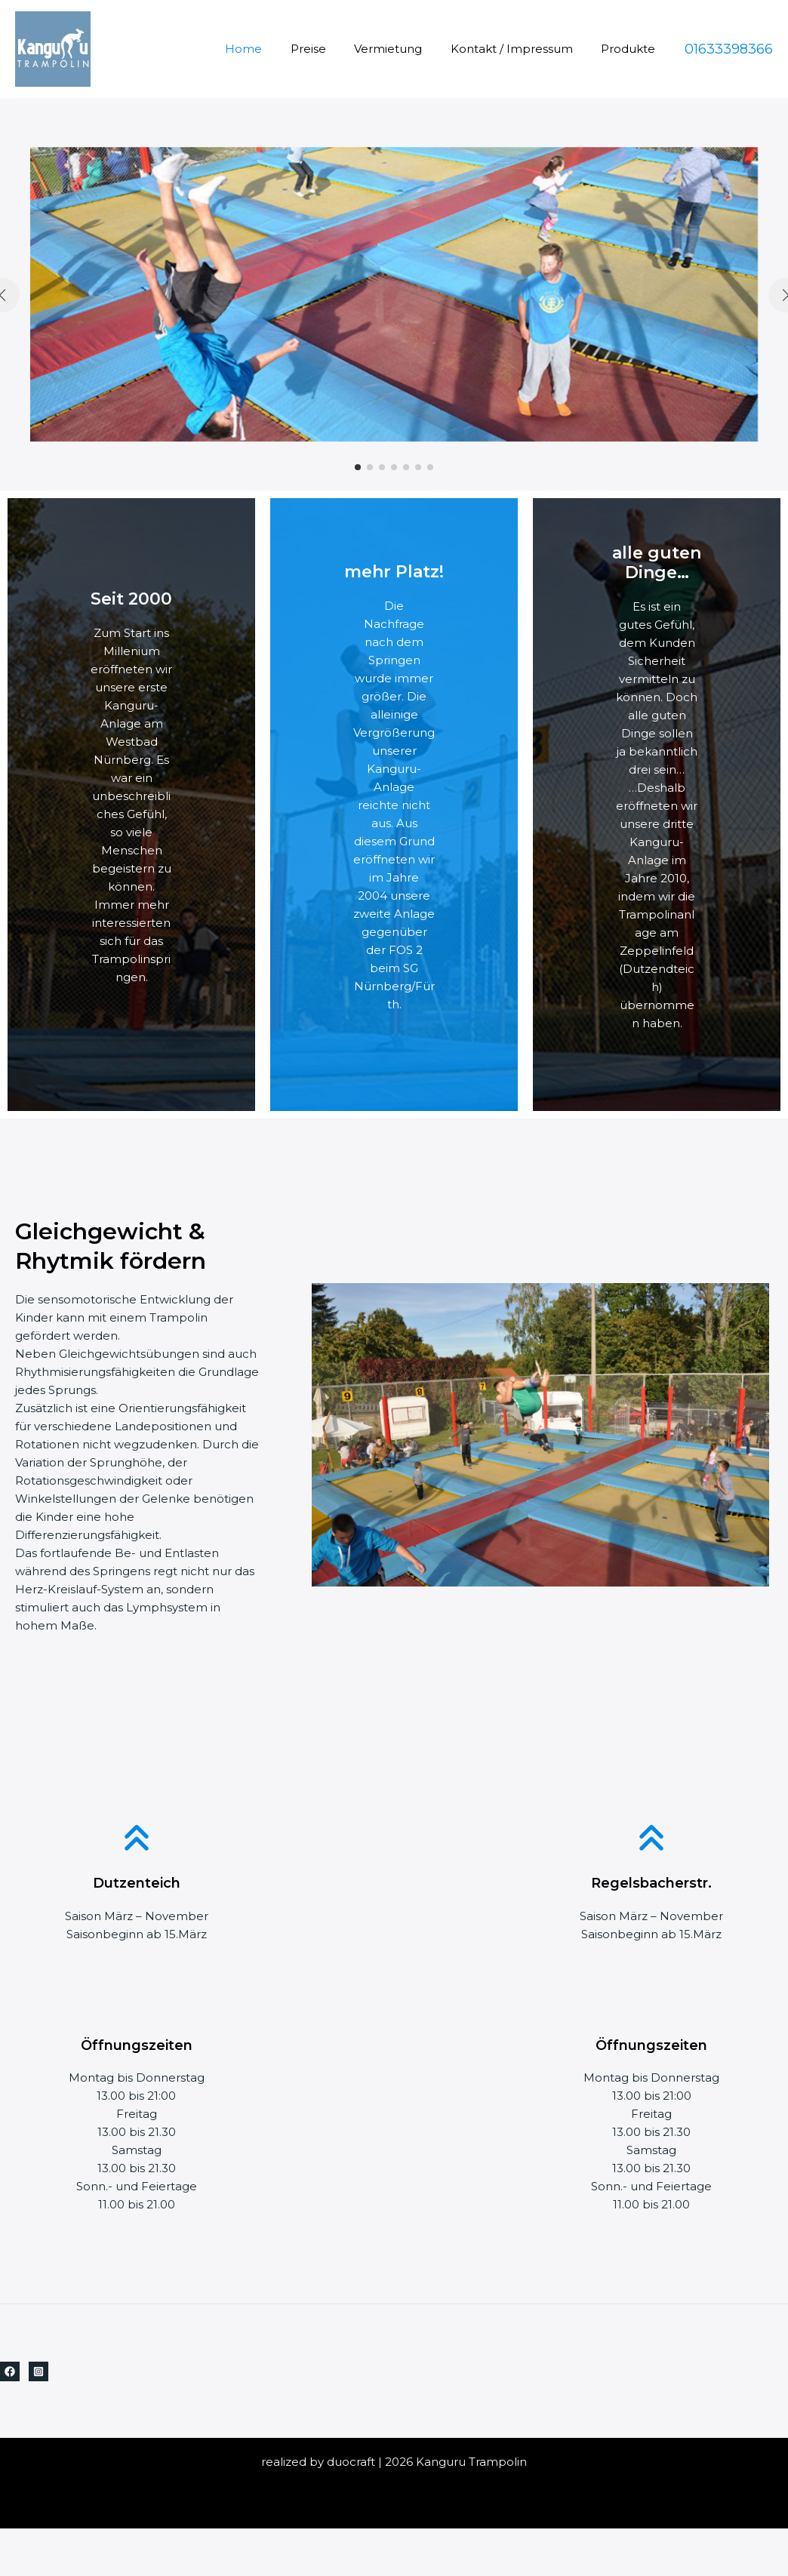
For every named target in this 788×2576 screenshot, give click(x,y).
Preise (328, 49)
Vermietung (402, 49)
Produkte (631, 49)
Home (269, 49)
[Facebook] (10, 2371)
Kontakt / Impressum (520, 49)
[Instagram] (38, 2371)
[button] (358, 467)
